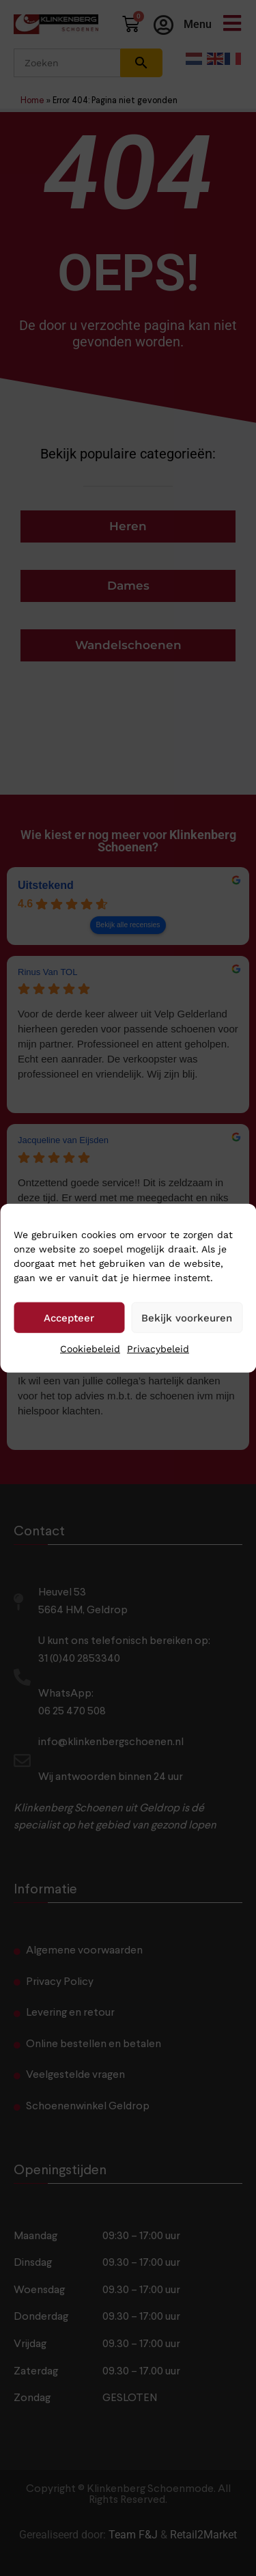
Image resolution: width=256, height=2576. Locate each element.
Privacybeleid (158, 1348)
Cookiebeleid (90, 1348)
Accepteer (69, 1317)
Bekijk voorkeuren (186, 1317)
